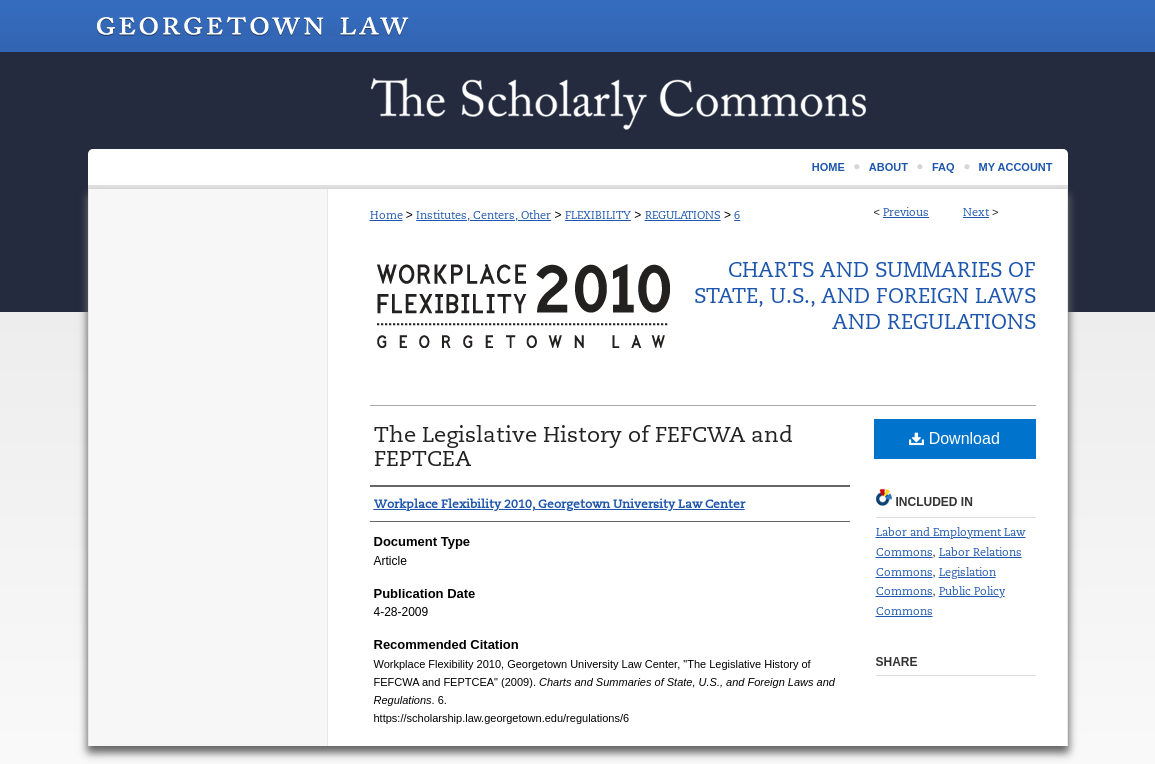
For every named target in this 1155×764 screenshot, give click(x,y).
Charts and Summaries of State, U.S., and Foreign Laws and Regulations (865, 296)
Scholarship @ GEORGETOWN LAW (578, 100)
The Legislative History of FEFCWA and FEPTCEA (583, 446)
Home (386, 215)
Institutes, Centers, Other (483, 215)
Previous (906, 212)
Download (954, 438)
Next (976, 212)
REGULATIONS (683, 215)
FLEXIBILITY (598, 215)
